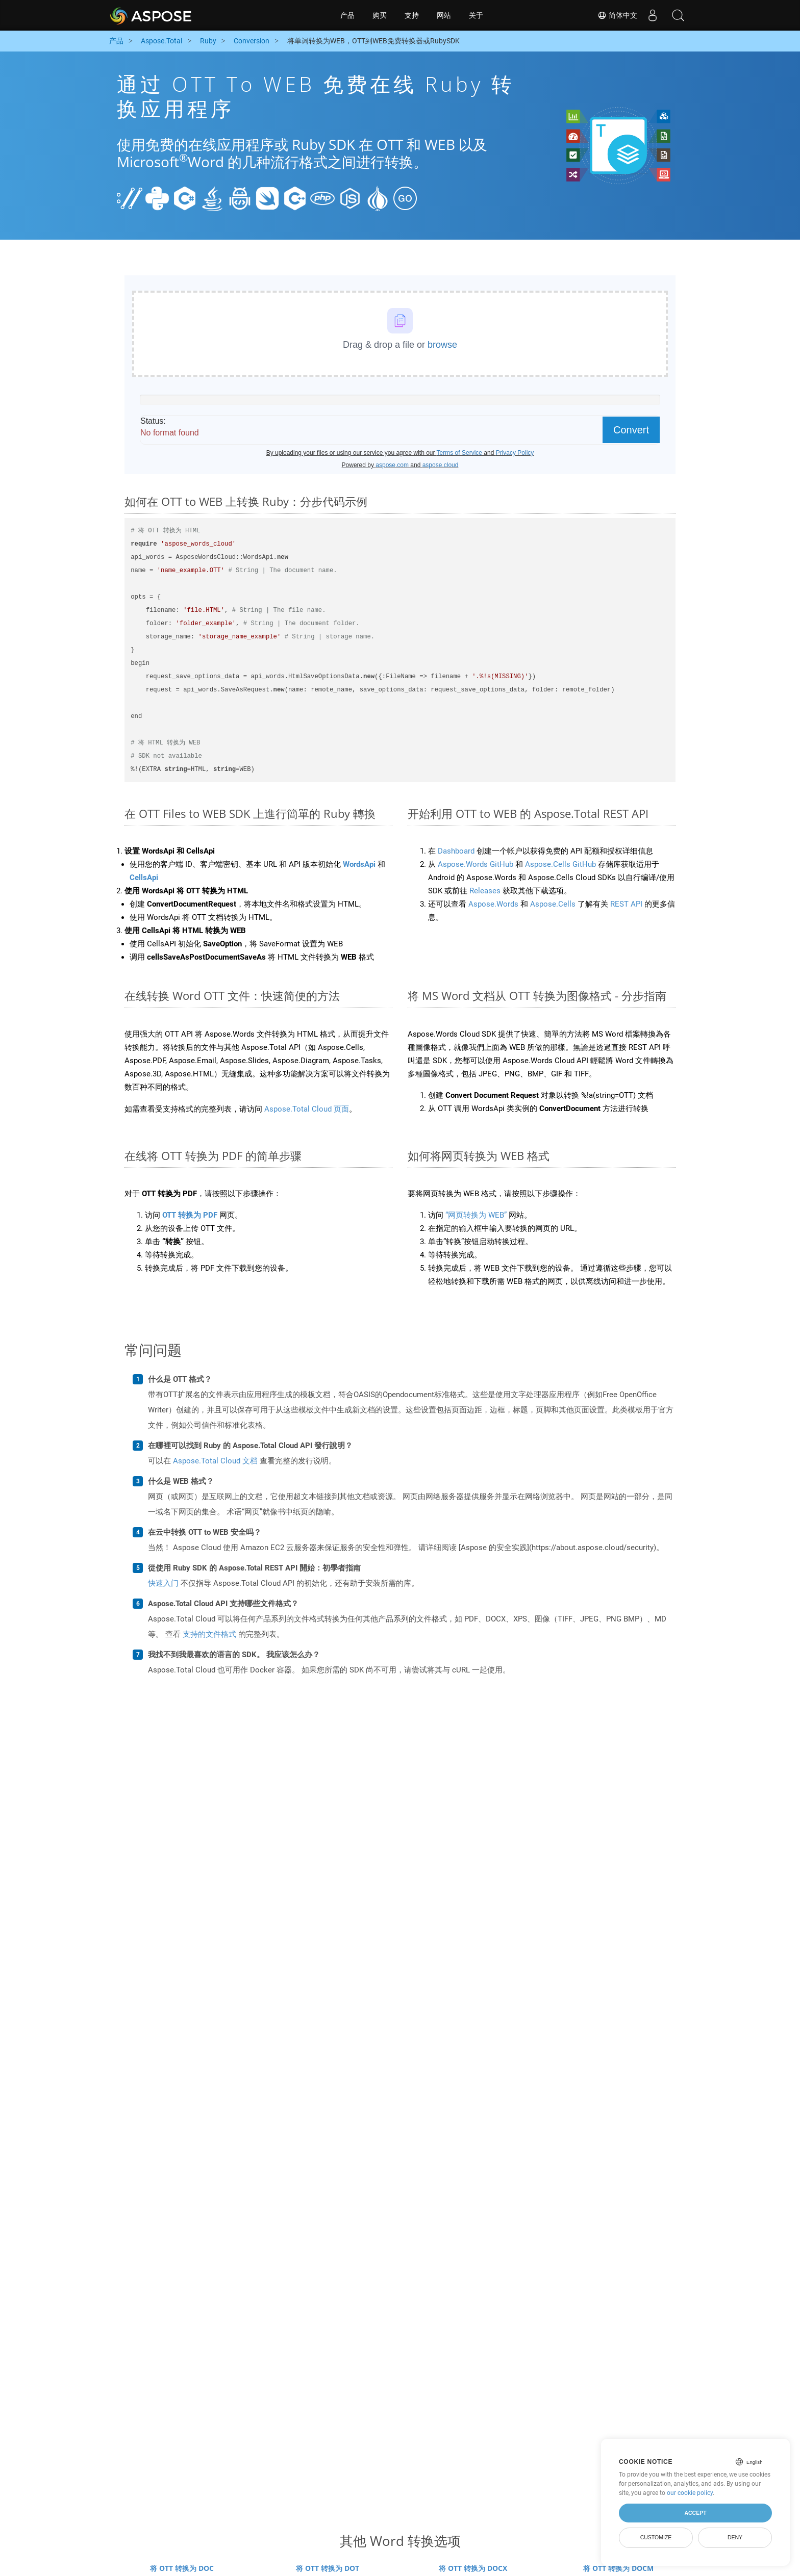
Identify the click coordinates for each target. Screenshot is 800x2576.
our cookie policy (690, 2492)
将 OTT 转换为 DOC (182, 2568)
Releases (485, 890)
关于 (476, 15)
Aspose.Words (493, 904)
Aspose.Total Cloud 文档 (215, 1460)
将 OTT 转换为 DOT (327, 2568)
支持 (412, 15)
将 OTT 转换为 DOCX (473, 2568)
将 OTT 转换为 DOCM (618, 2568)
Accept (695, 2513)
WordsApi (359, 864)
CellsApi (144, 877)
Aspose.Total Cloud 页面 (306, 1109)
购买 (379, 15)
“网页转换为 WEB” (476, 1215)
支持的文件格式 (209, 1634)
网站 (444, 15)
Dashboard (456, 851)
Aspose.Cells (553, 904)
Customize (656, 2537)
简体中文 (617, 15)
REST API (626, 904)
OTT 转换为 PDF (189, 1215)
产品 (347, 15)
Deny (735, 2537)
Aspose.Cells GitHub (560, 864)
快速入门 (163, 1583)
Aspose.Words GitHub (475, 864)
